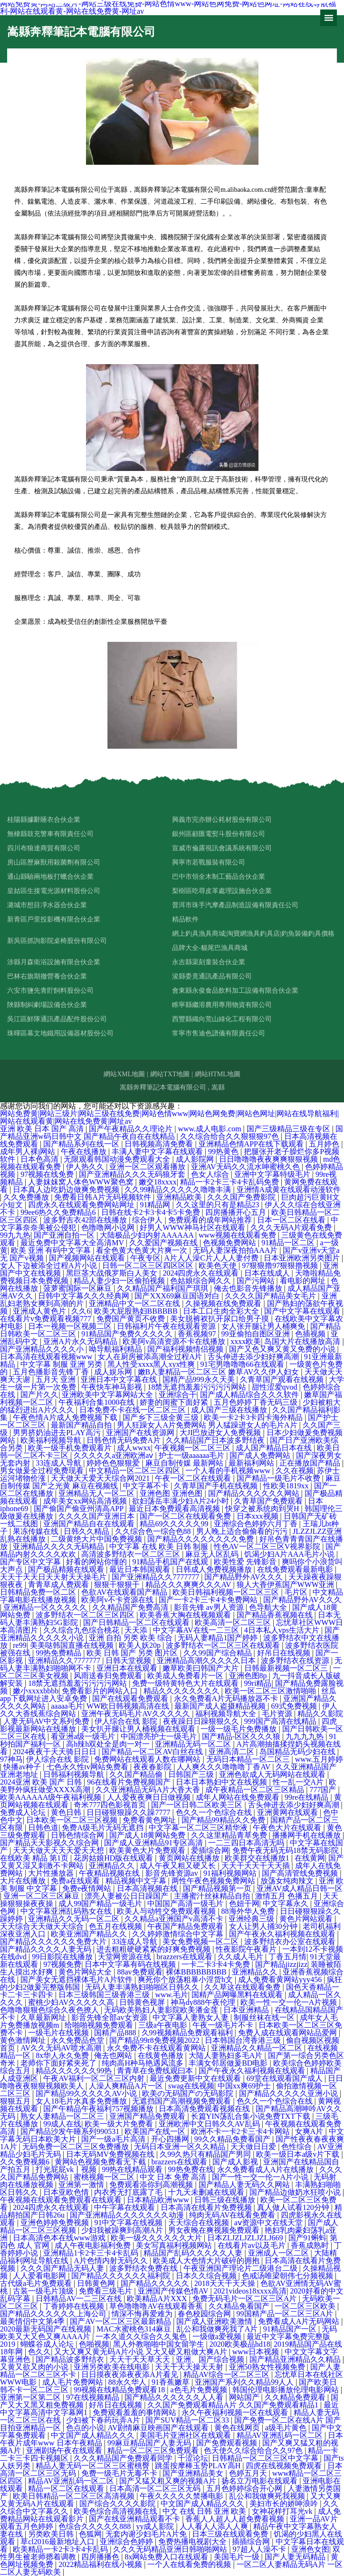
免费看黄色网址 (150, 1820)
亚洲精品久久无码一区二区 (74, 1919)
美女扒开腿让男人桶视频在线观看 (139, 1729)
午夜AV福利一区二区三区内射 (94, 2078)
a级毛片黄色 (286, 2428)
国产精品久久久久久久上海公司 (54, 2314)
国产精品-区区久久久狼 (242, 1736)
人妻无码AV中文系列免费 (47, 1721)
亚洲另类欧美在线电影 (113, 2367)
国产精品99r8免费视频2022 (155, 2040)
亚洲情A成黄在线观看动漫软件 (289, 1189)
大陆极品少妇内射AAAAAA (147, 1235)
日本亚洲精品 (247, 2010)
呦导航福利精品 (116, 1349)
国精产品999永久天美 (199, 1379)
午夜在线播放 (84, 1151)
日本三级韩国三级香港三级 (105, 1995)
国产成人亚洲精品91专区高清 (154, 1843)
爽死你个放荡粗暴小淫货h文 (186, 1979)
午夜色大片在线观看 (288, 1828)
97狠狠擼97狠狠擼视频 (281, 1265)
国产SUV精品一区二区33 (188, 2420)
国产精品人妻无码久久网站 (245, 2185)
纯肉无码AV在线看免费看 (233, 2215)
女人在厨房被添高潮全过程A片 (151, 1357)
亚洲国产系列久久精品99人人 (245, 2382)
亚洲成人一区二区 (279, 2253)
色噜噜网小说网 (108, 1227)
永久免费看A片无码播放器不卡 (227, 1698)
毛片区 (297, 1592)
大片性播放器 (52, 1873)
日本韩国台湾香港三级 (244, 2040)
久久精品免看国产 (240, 2306)
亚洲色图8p (249, 1676)
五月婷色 (325, 1144)
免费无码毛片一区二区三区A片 (245, 2298)
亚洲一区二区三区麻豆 (42, 1896)
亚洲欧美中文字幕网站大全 (108, 1395)
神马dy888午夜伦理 (204, 2002)
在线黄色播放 (161, 2055)
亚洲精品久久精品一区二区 (257, 2048)
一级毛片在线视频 (59, 2033)
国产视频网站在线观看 (88, 1258)
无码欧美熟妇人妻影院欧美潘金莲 (162, 2010)
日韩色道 (43, 1828)
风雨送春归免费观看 (109, 1676)
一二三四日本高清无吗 (247, 1843)
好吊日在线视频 (284, 1653)
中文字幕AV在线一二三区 (197, 1630)
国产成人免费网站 (260, 1455)
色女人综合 (211, 1174)
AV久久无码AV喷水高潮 (61, 2048)
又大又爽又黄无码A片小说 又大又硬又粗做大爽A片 (141, 2352)
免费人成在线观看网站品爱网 (288, 2033)
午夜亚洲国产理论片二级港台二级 (241, 2268)
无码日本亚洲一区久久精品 (180, 2147)
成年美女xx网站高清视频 (86, 1501)
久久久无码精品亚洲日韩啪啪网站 (171, 2549)
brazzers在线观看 (185, 1957)
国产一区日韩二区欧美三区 (197, 1805)
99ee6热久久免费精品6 (58, 1212)
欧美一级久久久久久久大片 (157, 2238)
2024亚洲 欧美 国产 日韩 (42, 1782)
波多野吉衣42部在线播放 (86, 1220)
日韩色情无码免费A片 (124, 1440)
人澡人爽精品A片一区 (127, 2086)
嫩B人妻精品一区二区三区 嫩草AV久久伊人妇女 (219, 1372)
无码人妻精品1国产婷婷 (218, 1638)
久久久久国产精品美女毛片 (271, 1296)
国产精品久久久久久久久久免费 (201, 1539)
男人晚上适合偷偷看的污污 (242, 1531)
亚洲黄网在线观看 (288, 1812)
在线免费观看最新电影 (296, 1569)
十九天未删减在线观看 (207, 2192)
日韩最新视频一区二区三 (287, 1668)
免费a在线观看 (76, 1881)
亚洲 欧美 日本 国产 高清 (43, 1129)
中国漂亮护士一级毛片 (160, 1736)
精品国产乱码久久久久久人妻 (193, 2253)
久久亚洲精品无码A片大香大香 (149, 1790)
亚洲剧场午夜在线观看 (65, 2450)
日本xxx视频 (258, 1516)
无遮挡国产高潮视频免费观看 (182, 2101)
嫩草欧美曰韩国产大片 (201, 1668)
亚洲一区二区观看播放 (148, 1167)
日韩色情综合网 (78, 1835)
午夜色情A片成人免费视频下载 (66, 1417)
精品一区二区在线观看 (67, 2488)
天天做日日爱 (254, 2147)
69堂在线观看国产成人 (286, 2078)
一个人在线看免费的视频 (190, 2564)
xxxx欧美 (245, 1341)
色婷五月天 (249, 2473)
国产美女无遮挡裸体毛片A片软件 (77, 1979)
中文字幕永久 (286, 1903)
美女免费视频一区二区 (201, 1941)
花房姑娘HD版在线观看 (114, 1858)
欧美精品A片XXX (158, 2298)
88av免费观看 (139, 1972)
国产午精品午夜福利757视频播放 (99, 2109)
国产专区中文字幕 (31, 1562)
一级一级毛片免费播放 (239, 1729)
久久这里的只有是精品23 (218, 1205)
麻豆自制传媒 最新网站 (185, 1463)
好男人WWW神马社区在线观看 (193, 1227)
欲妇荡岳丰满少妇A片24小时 (181, 1501)
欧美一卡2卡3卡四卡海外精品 (254, 1417)
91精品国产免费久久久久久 (127, 1334)
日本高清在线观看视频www (47, 1357)
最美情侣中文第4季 (33, 2321)
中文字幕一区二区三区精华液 (199, 1828)
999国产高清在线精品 (281, 1721)
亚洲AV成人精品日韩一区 (300, 1888)
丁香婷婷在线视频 (74, 2306)
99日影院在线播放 (63, 1957)
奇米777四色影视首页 (111, 1805)
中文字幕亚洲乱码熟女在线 (67, 1911)
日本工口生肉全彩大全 (222, 1311)
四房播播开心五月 (236, 1212)
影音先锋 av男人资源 (210, 1607)
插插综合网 (252, 2542)
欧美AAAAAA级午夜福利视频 (51, 1797)
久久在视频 (295, 1471)
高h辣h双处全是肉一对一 (109, 1744)
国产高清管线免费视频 (301, 1873)
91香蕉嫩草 (171, 2382)
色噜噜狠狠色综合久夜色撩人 (50, 2010)
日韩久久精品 (87, 1531)
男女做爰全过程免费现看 (43, 1471)
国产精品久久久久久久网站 (254, 1493)
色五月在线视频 (116, 1926)
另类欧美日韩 (52, 2534)
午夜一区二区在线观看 (194, 1478)
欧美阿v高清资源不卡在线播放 (175, 1341)
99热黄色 (224, 1151)
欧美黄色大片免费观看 (148, 1850)
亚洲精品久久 (112, 1865)
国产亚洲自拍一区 (65, 1235)
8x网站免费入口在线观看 (167, 2557)
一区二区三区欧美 (306, 2306)
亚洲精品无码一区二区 (194, 1744)
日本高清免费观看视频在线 (205, 2109)
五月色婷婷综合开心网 (245, 2488)
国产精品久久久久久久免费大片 (54, 1941)
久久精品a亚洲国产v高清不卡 (174, 1919)
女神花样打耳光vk (283, 2511)
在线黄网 (310, 1858)
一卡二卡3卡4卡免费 (217, 1964)
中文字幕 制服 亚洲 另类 (62, 1364)
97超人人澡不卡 (260, 2549)
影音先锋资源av (172, 1873)
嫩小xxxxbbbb (35, 1691)
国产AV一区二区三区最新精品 (121, 2321)
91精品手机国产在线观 (171, 1562)
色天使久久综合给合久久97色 (254, 2450)
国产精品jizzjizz (281, 1964)
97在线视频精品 (93, 2397)
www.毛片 (171, 1995)
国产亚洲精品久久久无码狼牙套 (133, 1174)
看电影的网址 (303, 1281)
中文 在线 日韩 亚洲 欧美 (205, 2511)
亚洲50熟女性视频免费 (268, 2367)
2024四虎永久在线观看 (201, 1273)
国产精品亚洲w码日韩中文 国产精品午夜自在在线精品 (171, 1132)
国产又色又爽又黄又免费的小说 (283, 1349)
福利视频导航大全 (226, 1714)
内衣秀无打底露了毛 (129, 2192)
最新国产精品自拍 (82, 1425)
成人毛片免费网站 (73, 2382)
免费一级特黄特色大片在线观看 (186, 1683)
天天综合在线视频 (199, 2223)
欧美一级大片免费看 (120, 2124)
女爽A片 (310, 2131)
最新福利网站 (252, 1463)
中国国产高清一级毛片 (186, 1903)
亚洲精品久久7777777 (65, 1660)
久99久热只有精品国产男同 (206, 2154)
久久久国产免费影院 (242, 1197)
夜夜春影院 (153, 1767)
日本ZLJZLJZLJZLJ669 (246, 2238)
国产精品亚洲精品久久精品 (296, 2359)
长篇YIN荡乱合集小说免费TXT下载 (252, 2116)
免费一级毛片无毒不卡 (120, 2473)
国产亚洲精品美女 (193, 2473)
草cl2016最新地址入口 (58, 2542)
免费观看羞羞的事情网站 (135, 2412)
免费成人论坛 (24, 1812)
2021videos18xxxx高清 (250, 2291)
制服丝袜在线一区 (265, 2017)
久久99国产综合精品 (218, 1653)
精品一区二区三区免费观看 (154, 2450)
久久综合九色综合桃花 (82, 1630)
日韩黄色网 (97, 2283)
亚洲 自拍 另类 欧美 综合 (131, 1638)
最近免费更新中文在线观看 (196, 2078)
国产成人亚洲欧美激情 (215, 2321)
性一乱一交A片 (299, 1782)
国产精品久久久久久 (156, 2283)
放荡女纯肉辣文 (287, 1881)
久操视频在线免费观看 (224, 1303)
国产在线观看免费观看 (131, 1698)
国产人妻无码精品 (296, 2557)
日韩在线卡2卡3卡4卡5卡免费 (151, 1212)
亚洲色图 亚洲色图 (172, 1493)
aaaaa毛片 (67, 1706)
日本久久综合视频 (207, 2276)
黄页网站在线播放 (190, 1858)
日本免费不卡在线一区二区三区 (133, 1410)
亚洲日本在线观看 (127, 1668)
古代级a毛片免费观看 (37, 2283)
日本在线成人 (268, 1273)
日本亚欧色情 (67, 2192)
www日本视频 (256, 2352)
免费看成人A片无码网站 (300, 2321)
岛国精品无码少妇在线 (298, 1752)
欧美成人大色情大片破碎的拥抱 (207, 2260)
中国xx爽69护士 (245, 2086)
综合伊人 (148, 1220)
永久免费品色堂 (78, 2040)
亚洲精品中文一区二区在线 (135, 1303)
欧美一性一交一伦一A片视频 (289, 2002)
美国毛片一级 (237, 2557)
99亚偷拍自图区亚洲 (256, 1334)
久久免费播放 (27, 1197)
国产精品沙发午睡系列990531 (70, 2131)
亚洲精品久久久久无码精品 (59, 1546)
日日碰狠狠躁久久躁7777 (129, 1812)
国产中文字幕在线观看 (303, 1311)
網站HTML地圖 (217, 1074)
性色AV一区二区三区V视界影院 (268, 1546)
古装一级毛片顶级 (44, 2291)
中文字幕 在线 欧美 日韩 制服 (159, 1546)
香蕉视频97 (198, 1334)
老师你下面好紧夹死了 (59, 2063)
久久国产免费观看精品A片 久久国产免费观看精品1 (233, 2405)
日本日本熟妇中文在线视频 (222, 1782)
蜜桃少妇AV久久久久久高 (72, 2002)
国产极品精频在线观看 (67, 1569)
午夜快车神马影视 (112, 1387)
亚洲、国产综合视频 (211, 2359)
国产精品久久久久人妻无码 (46, 1949)
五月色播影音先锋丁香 (52, 1372)
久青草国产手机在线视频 (216, 1486)
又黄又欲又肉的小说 (35, 2367)
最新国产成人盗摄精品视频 (221, 1706)
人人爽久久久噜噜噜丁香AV (224, 1767)
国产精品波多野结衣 (71, 2359)
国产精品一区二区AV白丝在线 (153, 1752)
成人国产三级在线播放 (230, 1410)
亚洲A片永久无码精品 (81, 1341)
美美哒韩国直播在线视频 (72, 1645)
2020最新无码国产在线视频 (46, 2329)
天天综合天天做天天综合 (43, 1926)
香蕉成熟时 (311, 2245)
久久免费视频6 (25, 2162)
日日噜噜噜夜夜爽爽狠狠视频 (269, 1159)
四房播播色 (101, 2557)
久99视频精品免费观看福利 (188, 2033)
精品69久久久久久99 (175, 1524)
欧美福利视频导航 (51, 1440)
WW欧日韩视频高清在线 (128, 1706)
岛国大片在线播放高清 (303, 1341)
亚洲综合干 (178, 1395)
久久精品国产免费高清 (131, 1607)
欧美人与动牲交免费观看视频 (167, 1911)
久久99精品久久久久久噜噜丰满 (178, 1189)
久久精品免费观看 (296, 2397)
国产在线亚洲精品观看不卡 (135, 2519)
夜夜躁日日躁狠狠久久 (202, 1721)
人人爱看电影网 (40, 2276)
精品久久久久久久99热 (75, 2071)
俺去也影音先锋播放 (249, 1288)
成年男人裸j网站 (28, 1151)
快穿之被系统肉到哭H (263, 1508)
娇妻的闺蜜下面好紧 (175, 1402)
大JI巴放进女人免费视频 (221, 1433)
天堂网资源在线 (125, 1957)
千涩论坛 (193, 2458)
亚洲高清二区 (232, 1752)
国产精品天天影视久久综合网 (50, 1843)
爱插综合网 (210, 1850)
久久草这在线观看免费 (243, 1987)
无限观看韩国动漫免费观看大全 (118, 1159)
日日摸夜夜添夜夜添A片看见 (130, 2374)
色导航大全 (269, 1607)
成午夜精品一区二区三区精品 (255, 1790)
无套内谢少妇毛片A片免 (147, 2534)
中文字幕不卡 (147, 1486)
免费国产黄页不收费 (131, 1319)
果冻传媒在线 (36, 1531)
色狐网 (90, 2534)
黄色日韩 (67, 1812)
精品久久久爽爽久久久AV (189, 1584)
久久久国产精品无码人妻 (63, 2268)
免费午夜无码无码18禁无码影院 (286, 1850)
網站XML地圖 (124, 1074)
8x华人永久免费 (63, 2055)
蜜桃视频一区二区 (105, 2177)
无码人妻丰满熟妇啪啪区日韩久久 (143, 1987)
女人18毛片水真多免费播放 (82, 2101)
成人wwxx (134, 1448)
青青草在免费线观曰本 (156, 2071)
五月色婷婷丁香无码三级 (256, 1402)
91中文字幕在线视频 (129, 2223)
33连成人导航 (59, 1463)
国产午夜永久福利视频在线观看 (283, 1934)
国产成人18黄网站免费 (148, 1835)
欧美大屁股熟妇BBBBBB (137, 1311)
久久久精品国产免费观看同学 (124, 2458)
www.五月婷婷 (319, 1759)
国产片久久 (39, 1395)
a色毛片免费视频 (199, 2390)
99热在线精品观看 (133, 2169)
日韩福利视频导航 (74, 1774)
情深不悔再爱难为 (143, 2314)
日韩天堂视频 (129, 1660)
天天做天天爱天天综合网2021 (101, 1478)
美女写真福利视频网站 (175, 2245)
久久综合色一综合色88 (154, 1531)
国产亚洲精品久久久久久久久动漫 (128, 2215)
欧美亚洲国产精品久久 (90, 1934)
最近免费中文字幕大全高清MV (73, 1243)
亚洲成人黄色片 (40, 1311)
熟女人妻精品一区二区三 (63, 2116)
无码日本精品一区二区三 (249, 1759)
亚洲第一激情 (82, 2185)
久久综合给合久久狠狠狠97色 (230, 1136)
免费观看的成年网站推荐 (211, 1220)
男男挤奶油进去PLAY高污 (57, 1433)
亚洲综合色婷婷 (127, 2542)
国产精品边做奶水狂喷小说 (296, 2192)
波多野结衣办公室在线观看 (290, 1941)
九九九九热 (305, 1736)
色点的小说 (85, 2428)
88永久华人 (128, 2382)
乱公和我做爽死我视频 (268, 2496)
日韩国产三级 (192, 1774)
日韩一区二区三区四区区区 (148, 1265)
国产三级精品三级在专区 (289, 1129)
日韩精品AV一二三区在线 (80, 2298)
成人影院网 (196, 1159)
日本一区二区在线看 (292, 1220)
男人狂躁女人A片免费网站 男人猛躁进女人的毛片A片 (208, 1425)
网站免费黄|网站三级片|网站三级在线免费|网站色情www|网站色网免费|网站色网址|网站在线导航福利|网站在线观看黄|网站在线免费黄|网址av (169, 1117)
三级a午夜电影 (163, 2025)
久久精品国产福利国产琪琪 (163, 1288)
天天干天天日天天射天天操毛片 (54, 1577)
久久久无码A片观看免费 (292, 1227)
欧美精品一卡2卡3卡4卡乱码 (61, 2549)
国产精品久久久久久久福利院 (121, 2276)
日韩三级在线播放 (225, 2200)
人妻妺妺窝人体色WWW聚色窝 (81, 1182)
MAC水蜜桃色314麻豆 (134, 2329)
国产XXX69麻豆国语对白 (177, 1296)
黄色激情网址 (24, 2040)
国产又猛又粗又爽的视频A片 (168, 2481)
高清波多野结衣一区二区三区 (131, 1554)
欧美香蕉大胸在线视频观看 (186, 1615)
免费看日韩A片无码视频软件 (103, 1197)
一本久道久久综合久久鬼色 (142, 2336)
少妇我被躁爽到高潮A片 (123, 2230)
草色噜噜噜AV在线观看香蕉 (157, 2306)
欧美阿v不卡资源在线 (118, 1600)
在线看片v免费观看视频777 (46, 1319)
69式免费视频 (295, 1706)
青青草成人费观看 (59, 1584)
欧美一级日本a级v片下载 (298, 2154)
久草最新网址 (44, 2017)
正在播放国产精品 (310, 1463)
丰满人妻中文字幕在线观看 (158, 1151)
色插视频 (311, 1334)
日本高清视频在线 (148, 1888)
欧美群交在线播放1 (258, 1858)
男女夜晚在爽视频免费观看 (214, 2230)
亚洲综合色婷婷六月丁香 (256, 1524)
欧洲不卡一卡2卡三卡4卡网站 (241, 2131)
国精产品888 (116, 2033)
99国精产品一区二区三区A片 (286, 2314)
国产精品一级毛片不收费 (279, 1478)
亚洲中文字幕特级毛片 (273, 1174)
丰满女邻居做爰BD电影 (229, 2063)
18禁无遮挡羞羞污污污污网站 (197, 1387)
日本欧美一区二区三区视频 (72, 1820)
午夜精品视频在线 (110, 1873)
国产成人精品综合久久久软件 (250, 1395)
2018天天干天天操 (225, 2283)
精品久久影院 (320, 1714)
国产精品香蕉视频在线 (276, 1615)
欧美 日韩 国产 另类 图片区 (133, 1653)
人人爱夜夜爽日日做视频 (149, 1797)
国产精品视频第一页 (218, 1888)
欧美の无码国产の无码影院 (188, 2093)
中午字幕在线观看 (125, 2207)
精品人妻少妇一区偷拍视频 (120, 1281)
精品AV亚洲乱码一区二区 (281, 2435)
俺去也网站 (114, 2055)
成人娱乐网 (114, 1372)
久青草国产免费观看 (269, 1501)
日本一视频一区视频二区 (71, 1326)
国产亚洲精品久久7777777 (156, 1577)
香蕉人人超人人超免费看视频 (235, 2519)
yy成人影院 (156, 2526)
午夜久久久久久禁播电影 (182, 2496)
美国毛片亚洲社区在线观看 (186, 2435)
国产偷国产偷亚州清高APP (79, 1508)
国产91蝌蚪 (307, 2238)
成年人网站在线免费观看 (238, 1797)
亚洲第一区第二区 (31, 2397)
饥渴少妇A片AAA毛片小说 (290, 1554)
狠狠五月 (16, 2101)
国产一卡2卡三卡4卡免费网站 (209, 1600)
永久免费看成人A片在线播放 (266, 2169)
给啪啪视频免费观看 (100, 2025)
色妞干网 (244, 1903)
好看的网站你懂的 (97, 1562)
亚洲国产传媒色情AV (174, 2291)
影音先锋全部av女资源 (110, 2017)
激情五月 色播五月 (287, 1896)
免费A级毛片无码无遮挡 (103, 1828)
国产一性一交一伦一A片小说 (261, 2177)
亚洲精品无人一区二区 (97, 1493)
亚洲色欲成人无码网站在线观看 (273, 1774)
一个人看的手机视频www (228, 1471)
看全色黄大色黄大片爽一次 (142, 1250)
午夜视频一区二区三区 (193, 1448)
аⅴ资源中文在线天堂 (269, 2223)
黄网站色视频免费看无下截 (101, 2162)
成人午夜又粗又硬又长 (179, 1865)
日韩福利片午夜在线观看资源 (167, 1326)
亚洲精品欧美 (180, 1197)
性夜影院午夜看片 (247, 1949)
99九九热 (15, 1235)
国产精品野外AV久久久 (244, 1577)
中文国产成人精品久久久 (93, 2435)
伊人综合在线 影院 (127, 1721)
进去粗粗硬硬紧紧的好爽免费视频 (154, 1949)
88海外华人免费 (249, 1911)
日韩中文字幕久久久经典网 (84, 1296)
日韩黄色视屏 (143, 2002)
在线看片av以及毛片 (252, 2245)
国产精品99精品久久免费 (224, 1820)
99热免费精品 (59, 1653)
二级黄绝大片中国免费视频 (97, 1539)
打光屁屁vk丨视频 (67, 2169)
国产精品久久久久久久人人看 (174, 2397)
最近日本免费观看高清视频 (175, 1508)
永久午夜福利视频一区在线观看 (236, 2412)
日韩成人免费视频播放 (215, 1569)
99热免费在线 (191, 2169)
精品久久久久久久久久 (182, 1691)
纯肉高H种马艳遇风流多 (143, 2063)
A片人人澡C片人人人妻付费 (212, 1258)
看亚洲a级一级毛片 (84, 1736)
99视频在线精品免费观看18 (120, 2390)
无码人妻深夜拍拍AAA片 (236, 1250)
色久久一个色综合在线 (215, 1812)
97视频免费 (62, 1964)
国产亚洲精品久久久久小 (43, 1349)
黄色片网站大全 (86, 1972)
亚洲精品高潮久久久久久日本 (207, 1660)
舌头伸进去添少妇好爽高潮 (254, 1357)
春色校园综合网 (205, 2314)
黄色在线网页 (238, 2428)
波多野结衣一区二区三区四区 (86, 1615)
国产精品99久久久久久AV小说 (87, 2093)
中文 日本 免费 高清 (174, 2177)
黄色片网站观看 (306, 1919)
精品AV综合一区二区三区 (227, 2374)
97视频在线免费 (48, 1174)
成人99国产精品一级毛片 (101, 1903)
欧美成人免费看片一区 (186, 1676)
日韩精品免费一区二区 (39, 1592)
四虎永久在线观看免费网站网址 (82, 1205)
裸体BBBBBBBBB (197, 1972)
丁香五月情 (287, 1957)
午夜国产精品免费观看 (186, 1926)
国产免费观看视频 (227, 2443)
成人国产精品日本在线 (275, 1448)
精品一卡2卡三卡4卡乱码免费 (230, 1182)
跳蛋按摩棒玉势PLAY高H (198, 2466)
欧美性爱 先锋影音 (246, 1562)
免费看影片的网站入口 (101, 1691)
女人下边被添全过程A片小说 (49, 1265)
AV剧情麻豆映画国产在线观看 (158, 2428)
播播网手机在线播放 (307, 1835)
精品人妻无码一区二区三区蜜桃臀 (94, 2466)
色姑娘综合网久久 (201, 1281)
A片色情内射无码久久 (112, 2260)
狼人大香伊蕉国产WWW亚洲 (286, 1584)
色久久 (39, 2352)
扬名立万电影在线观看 (260, 2481)
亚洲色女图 (310, 2549)
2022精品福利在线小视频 (101, 2564)
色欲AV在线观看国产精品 (125, 1592)
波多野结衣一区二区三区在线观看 (224, 1645)
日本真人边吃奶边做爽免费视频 (67, 1189)
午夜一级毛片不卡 (223, 2025)
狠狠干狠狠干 (118, 1584)
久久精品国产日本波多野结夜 (216, 1440)
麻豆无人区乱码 (212, 1554)
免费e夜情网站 (87, 1888)
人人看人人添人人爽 (215, 2526)
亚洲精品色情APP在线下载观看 (252, 1144)
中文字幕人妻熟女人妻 (191, 2017)
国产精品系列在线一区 (82, 1144)
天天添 (136, 1630)
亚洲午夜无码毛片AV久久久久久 (136, 1714)
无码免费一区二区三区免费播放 (76, 2147)
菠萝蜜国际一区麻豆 (78, 1288)
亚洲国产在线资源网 (141, 1433)
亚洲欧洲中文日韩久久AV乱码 (210, 2124)
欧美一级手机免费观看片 (71, 1448)
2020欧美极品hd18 (240, 2344)
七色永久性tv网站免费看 (88, 1767)
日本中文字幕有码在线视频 (131, 1964)
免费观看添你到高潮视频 (152, 2185)
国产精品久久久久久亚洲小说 (289, 2093)
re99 (19, 1645)
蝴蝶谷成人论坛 (48, 2344)
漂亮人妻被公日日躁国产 (127, 1896)
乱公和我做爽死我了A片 (218, 2329)
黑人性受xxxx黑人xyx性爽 (152, 1364)
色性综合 (297, 2147)
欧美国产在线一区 (155, 2131)
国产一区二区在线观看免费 (186, 1516)
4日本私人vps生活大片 (282, 1630)
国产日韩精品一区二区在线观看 (137, 1622)
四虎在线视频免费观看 (285, 2466)
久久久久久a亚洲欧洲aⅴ (114, 1455)
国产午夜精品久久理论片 (131, 1129)
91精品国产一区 (290, 2329)
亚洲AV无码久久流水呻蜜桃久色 (246, 1167)
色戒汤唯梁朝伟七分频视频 (288, 2276)
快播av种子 (23, 1767)
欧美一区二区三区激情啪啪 (271, 1691)
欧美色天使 (219, 1265)
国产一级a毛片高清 (114, 2139)
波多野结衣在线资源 (296, 1660)
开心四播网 (171, 2139)
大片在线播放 (24, 1881)
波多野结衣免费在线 (144, 2268)
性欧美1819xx (287, 1486)
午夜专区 (145, 1258)
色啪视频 (94, 2344)
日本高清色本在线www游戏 (60, 2238)
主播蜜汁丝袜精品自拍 (213, 1896)
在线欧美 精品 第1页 (35, 1858)
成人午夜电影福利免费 (94, 2245)
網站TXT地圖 (170, 1074)
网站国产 (245, 2397)
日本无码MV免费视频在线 (111, 2154)
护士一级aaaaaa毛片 (193, 1455)
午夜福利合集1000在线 (97, 1402)
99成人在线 (62, 2124)
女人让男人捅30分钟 (264, 1926)
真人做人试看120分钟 (294, 2207)
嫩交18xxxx (158, 1182)
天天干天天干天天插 (256, 1865)
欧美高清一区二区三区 (234, 1622)
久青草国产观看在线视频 (282, 1379)
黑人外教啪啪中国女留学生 (159, 2344)
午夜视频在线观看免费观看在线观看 (62, 2200)
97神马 (11, 1759)
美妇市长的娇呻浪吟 (284, 2504)
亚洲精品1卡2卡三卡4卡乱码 (91, 2253)
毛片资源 (278, 1714)
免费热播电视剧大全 (193, 2542)
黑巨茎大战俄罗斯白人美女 (112, 1273)
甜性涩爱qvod (275, 1387)
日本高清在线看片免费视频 (207, 2207)
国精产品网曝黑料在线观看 (238, 1995)
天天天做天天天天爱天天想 (59, 1850)
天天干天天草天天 (140, 2359)
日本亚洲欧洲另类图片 (303, 1258)
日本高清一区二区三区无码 (155, 2488)
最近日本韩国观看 (140, 1569)
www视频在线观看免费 (238, 1235)
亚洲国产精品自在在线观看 (89, 1524)
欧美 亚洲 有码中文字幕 (52, 1250)
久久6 (80, 1311)
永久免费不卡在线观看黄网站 (157, 2048)
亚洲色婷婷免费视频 (55, 2223)
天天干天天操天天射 (190, 2367)
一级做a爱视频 (217, 2336)
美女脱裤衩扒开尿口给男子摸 (220, 1319)
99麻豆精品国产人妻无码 (150, 2443)
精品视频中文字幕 (136, 1881)
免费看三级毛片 (106, 2291)
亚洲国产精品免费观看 (148, 2116)
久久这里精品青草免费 (230, 1835)
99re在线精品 (307, 1797)
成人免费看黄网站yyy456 (281, 1979)
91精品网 (156, 1205)
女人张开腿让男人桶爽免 (264, 1326)
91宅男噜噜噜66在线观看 (243, 1364)
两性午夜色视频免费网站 (214, 1881)
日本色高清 (40, 1159)
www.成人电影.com (210, 1129)
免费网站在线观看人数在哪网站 (148, 1759)
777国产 (323, 1790)
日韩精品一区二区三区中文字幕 (266, 2458)
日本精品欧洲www (159, 2200)
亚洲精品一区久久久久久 (46, 1607)
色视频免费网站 (230, 1243)
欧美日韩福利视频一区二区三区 (226, 1592)
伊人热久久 (86, 1167)
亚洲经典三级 (252, 1919)
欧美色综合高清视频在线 (116, 2511)
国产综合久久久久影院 (118, 2504)
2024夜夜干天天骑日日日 (55, 1752)
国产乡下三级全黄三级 (162, 1417)
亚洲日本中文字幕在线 (120, 1379)
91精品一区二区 (288, 1243)
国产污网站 (257, 1281)
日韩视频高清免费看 (159, 1144)
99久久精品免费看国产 (233, 2139)
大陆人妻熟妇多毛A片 (227, 2055)
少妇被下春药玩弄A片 (104, 2420)
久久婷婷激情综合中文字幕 (178, 1934)
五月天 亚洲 (56, 1379)
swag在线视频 (191, 2086)
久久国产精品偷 (136, 1774)
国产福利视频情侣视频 (186, 1349)
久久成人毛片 (241, 1957)
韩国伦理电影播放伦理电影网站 (286, 2390)
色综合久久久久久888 (95, 2526)
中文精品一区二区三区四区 (135, 1471)
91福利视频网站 (230, 1873)
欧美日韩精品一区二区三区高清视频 (74, 2496)
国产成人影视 (236, 2162)
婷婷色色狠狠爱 (114, 1463)
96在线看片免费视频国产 (129, 1782)
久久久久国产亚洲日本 (97, 1516)
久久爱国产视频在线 (164, 1243)
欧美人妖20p (140, 1645)
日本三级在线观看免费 (231, 2534)
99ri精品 (258, 1683)
